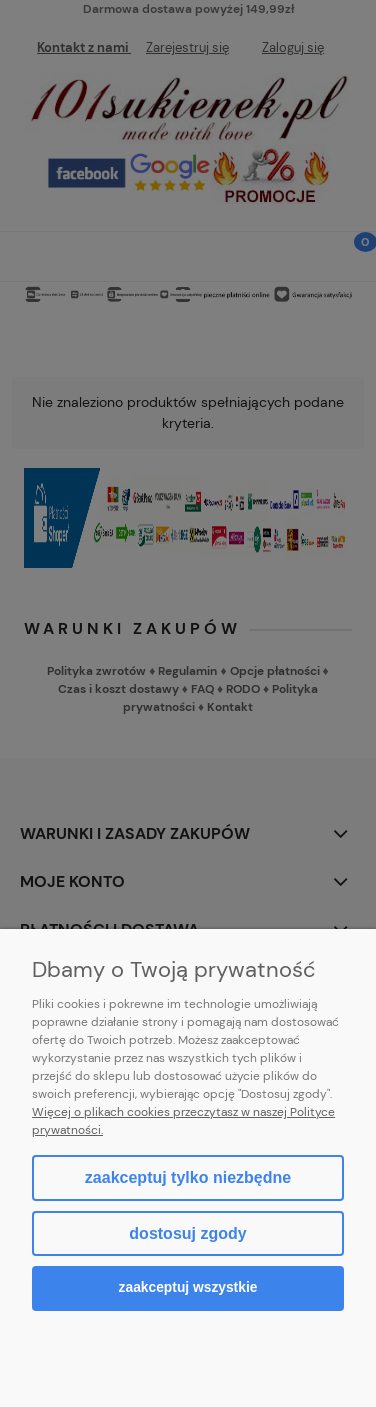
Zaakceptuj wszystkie (188, 1287)
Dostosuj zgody (187, 1233)
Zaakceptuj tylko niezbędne (188, 1177)
